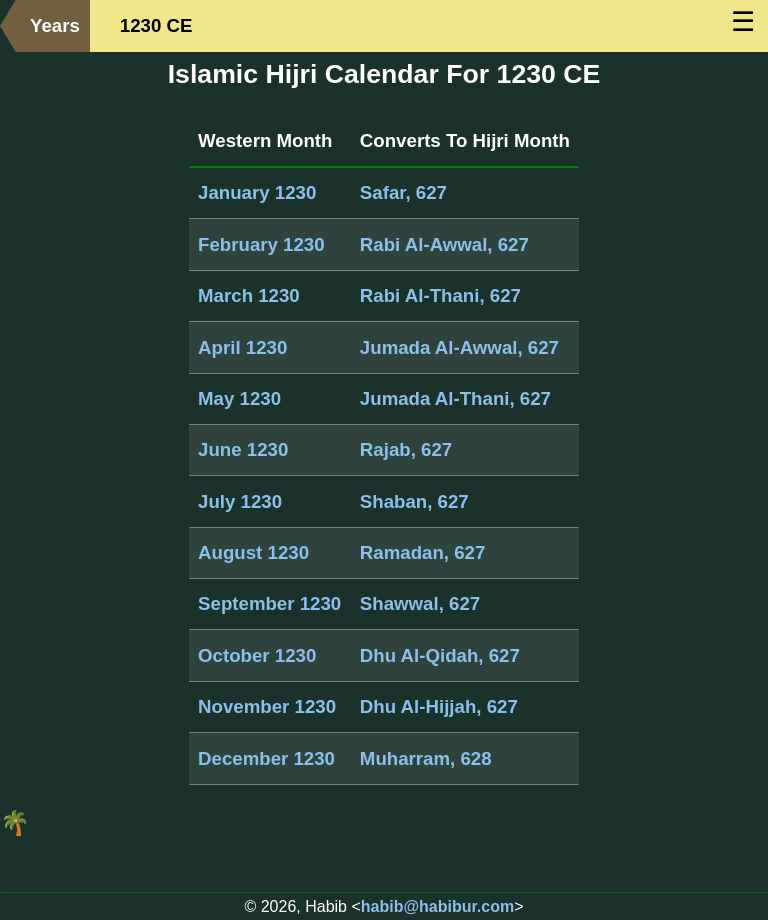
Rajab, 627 (406, 449)
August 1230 (253, 552)
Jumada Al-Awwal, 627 (459, 347)
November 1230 (267, 706)
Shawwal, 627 (420, 603)
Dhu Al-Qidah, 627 (440, 655)
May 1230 (239, 398)
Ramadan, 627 (422, 552)
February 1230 (261, 244)
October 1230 (257, 655)
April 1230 (242, 347)
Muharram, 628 (426, 758)
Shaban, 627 (414, 501)
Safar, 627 (403, 192)
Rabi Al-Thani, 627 (440, 295)
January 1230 (257, 192)
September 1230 (269, 603)
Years (55, 25)
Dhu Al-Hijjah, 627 (439, 706)
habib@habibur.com (437, 906)
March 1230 (249, 295)
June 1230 (243, 449)
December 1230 (266, 758)
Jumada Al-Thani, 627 (455, 398)
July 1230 (240, 501)
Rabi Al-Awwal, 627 (444, 244)
